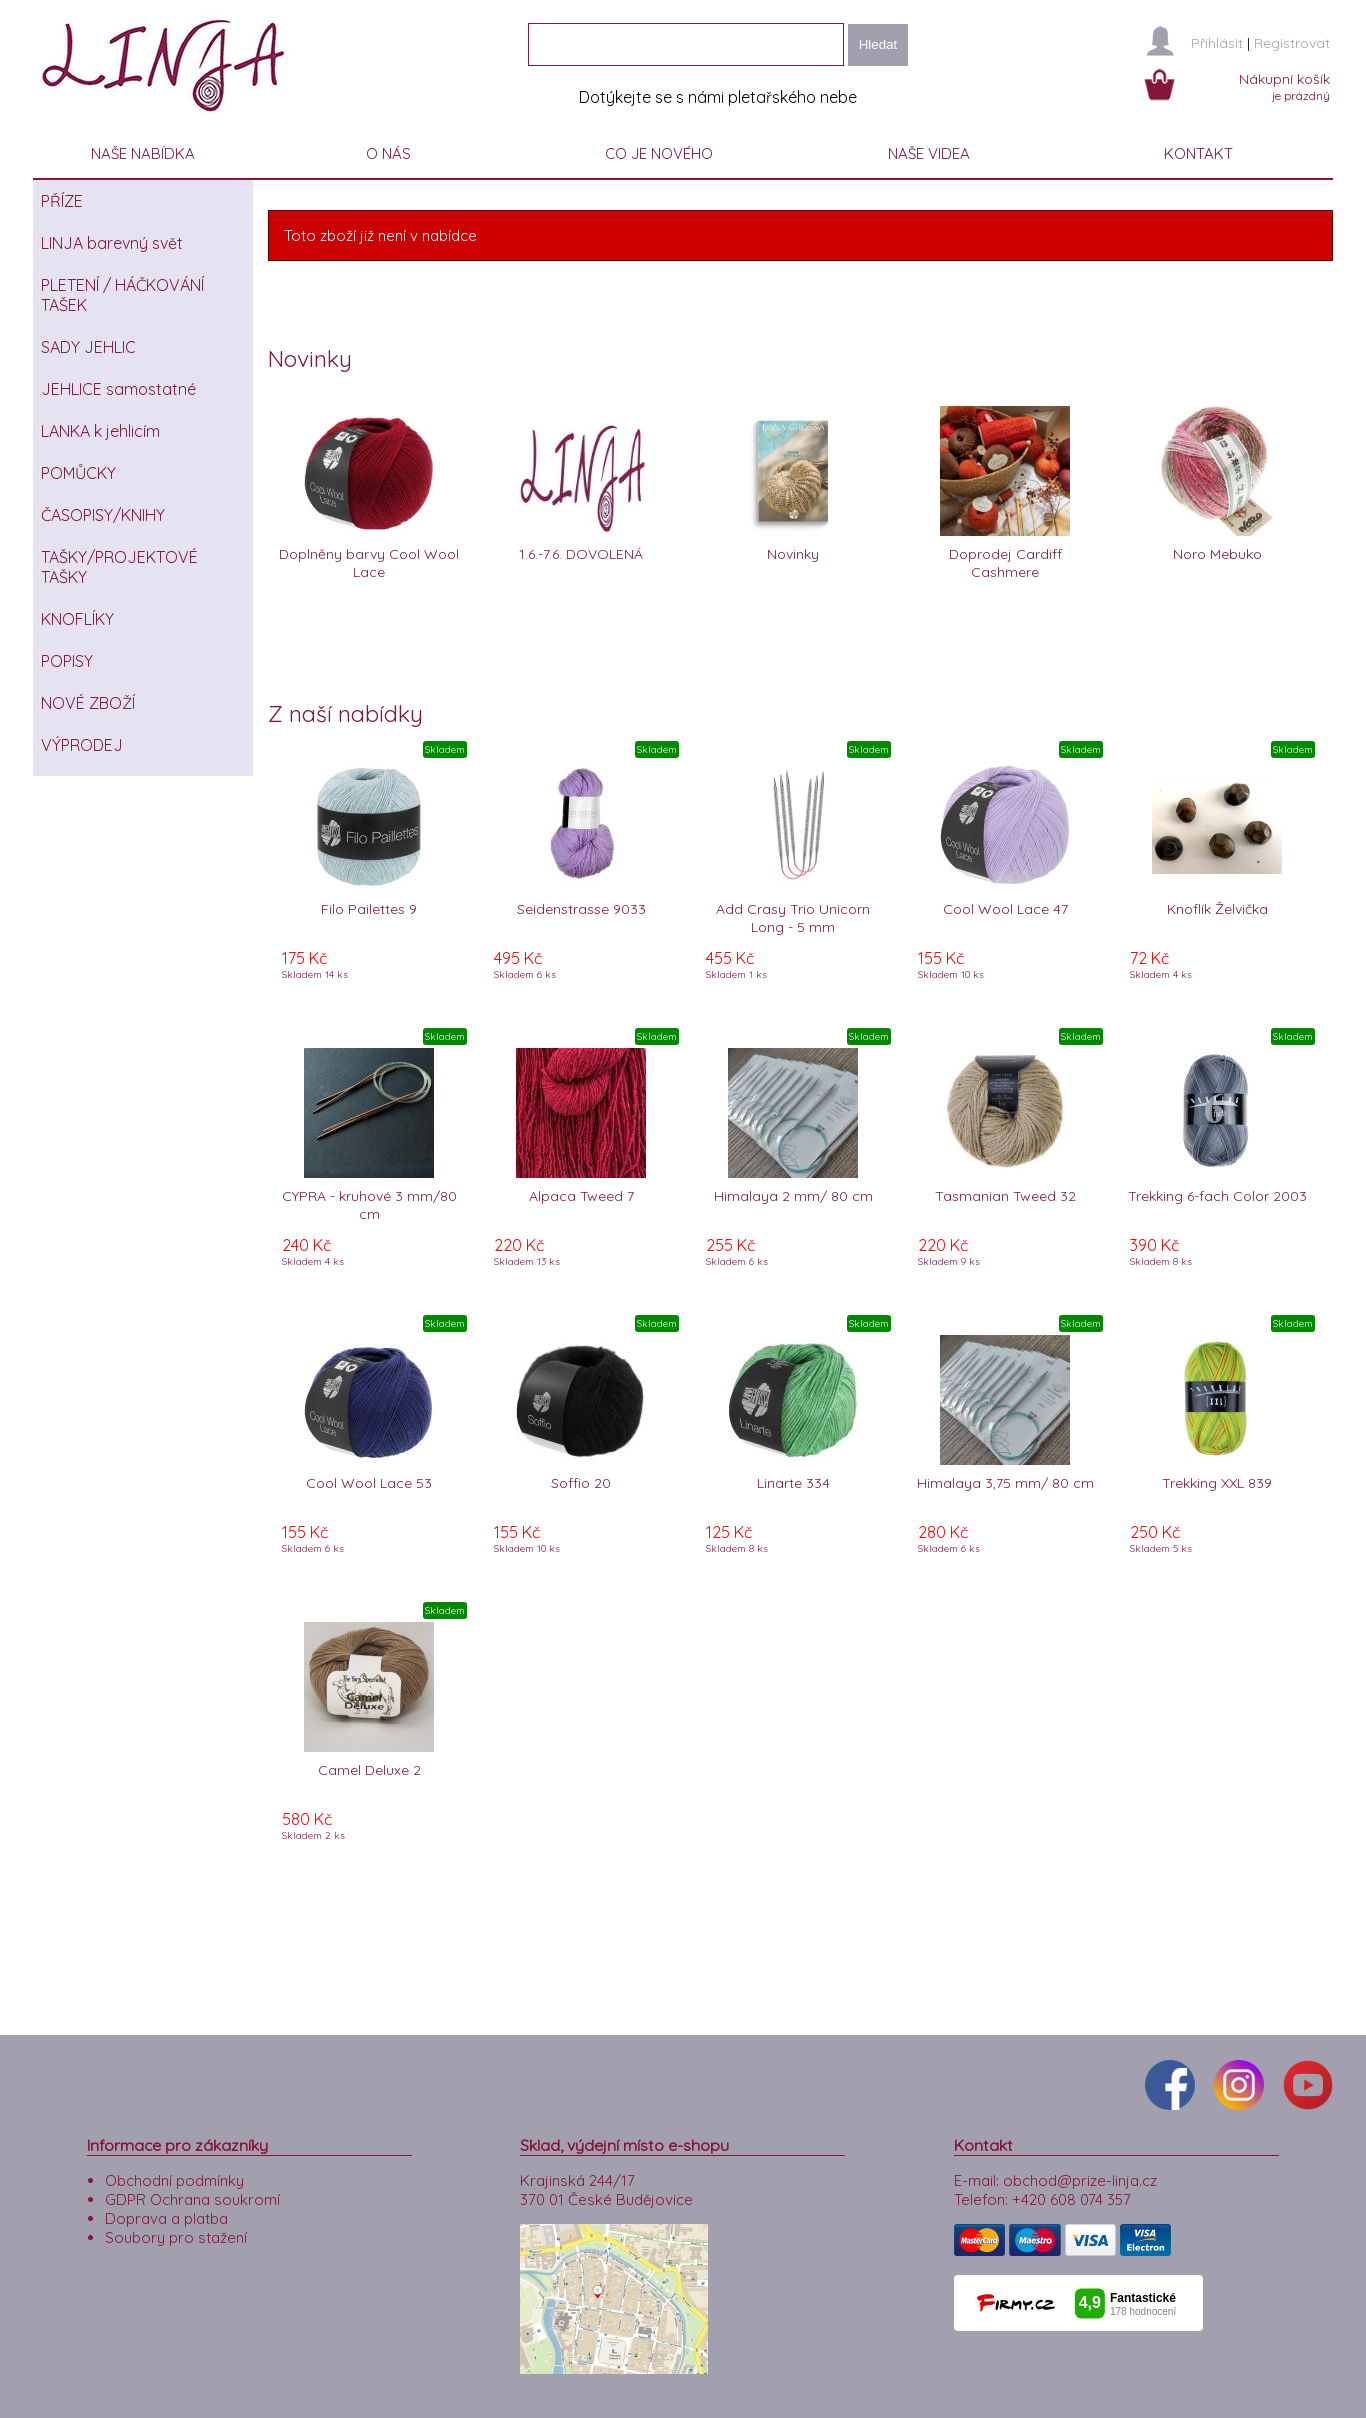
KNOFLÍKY (77, 619)
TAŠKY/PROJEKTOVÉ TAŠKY (119, 567)
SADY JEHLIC (88, 347)
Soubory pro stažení (176, 2237)
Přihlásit (1217, 43)
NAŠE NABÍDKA (143, 153)
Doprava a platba (166, 2218)
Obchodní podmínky (174, 2180)
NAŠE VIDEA (929, 153)
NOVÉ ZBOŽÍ (88, 703)
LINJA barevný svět (112, 243)
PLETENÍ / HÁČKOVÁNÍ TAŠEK (122, 295)
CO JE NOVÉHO (659, 153)
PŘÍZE (62, 201)
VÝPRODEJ (82, 745)
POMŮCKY (78, 473)
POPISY (67, 661)
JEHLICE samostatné (118, 389)
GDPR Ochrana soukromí (192, 2199)
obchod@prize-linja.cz (1080, 2180)
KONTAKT (1198, 153)
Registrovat (1292, 43)
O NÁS (388, 153)
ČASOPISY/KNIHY (103, 515)
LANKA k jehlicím (100, 431)
